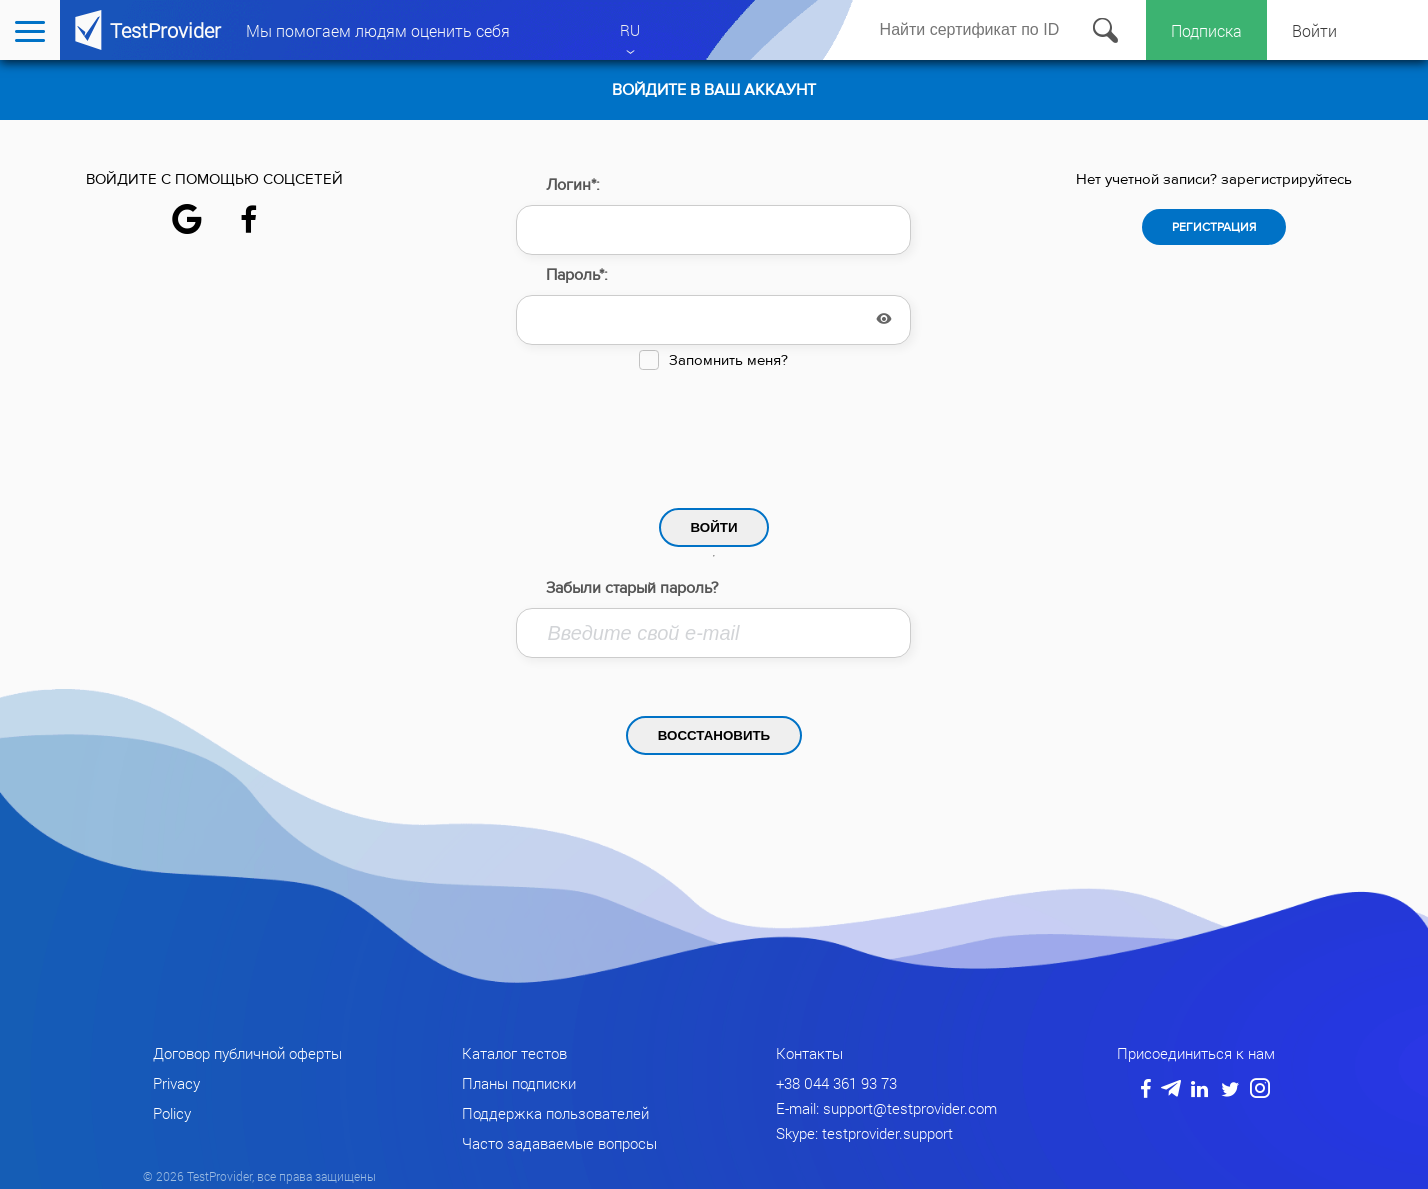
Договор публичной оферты (247, 1053)
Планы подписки (519, 1083)
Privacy (176, 1083)
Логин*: (573, 185)
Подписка (1206, 30)
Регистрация (1214, 227)
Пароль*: (577, 275)
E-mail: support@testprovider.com (886, 1108)
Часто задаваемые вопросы (559, 1143)
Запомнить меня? (728, 360)
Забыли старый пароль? (632, 588)
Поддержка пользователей (555, 1113)
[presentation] (714, 434)
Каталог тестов (514, 1053)
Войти (1314, 30)
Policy (172, 1113)
